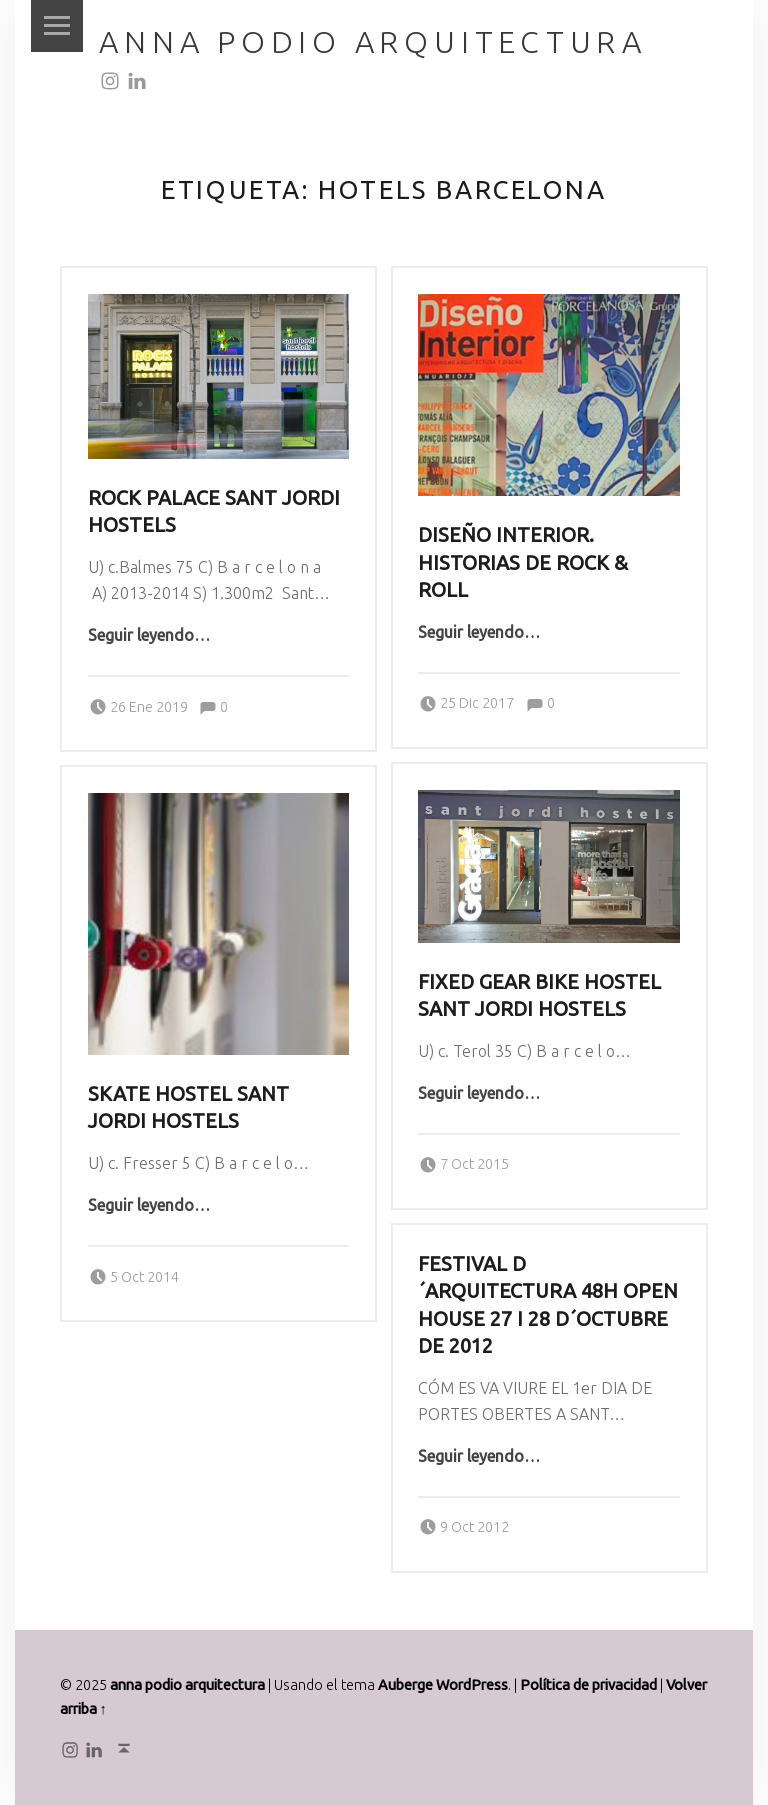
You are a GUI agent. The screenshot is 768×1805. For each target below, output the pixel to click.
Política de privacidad (588, 1685)
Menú (57, 26)
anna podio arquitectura (373, 42)
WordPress (472, 1685)
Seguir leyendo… (149, 635)
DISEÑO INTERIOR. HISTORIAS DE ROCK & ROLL (523, 562)
